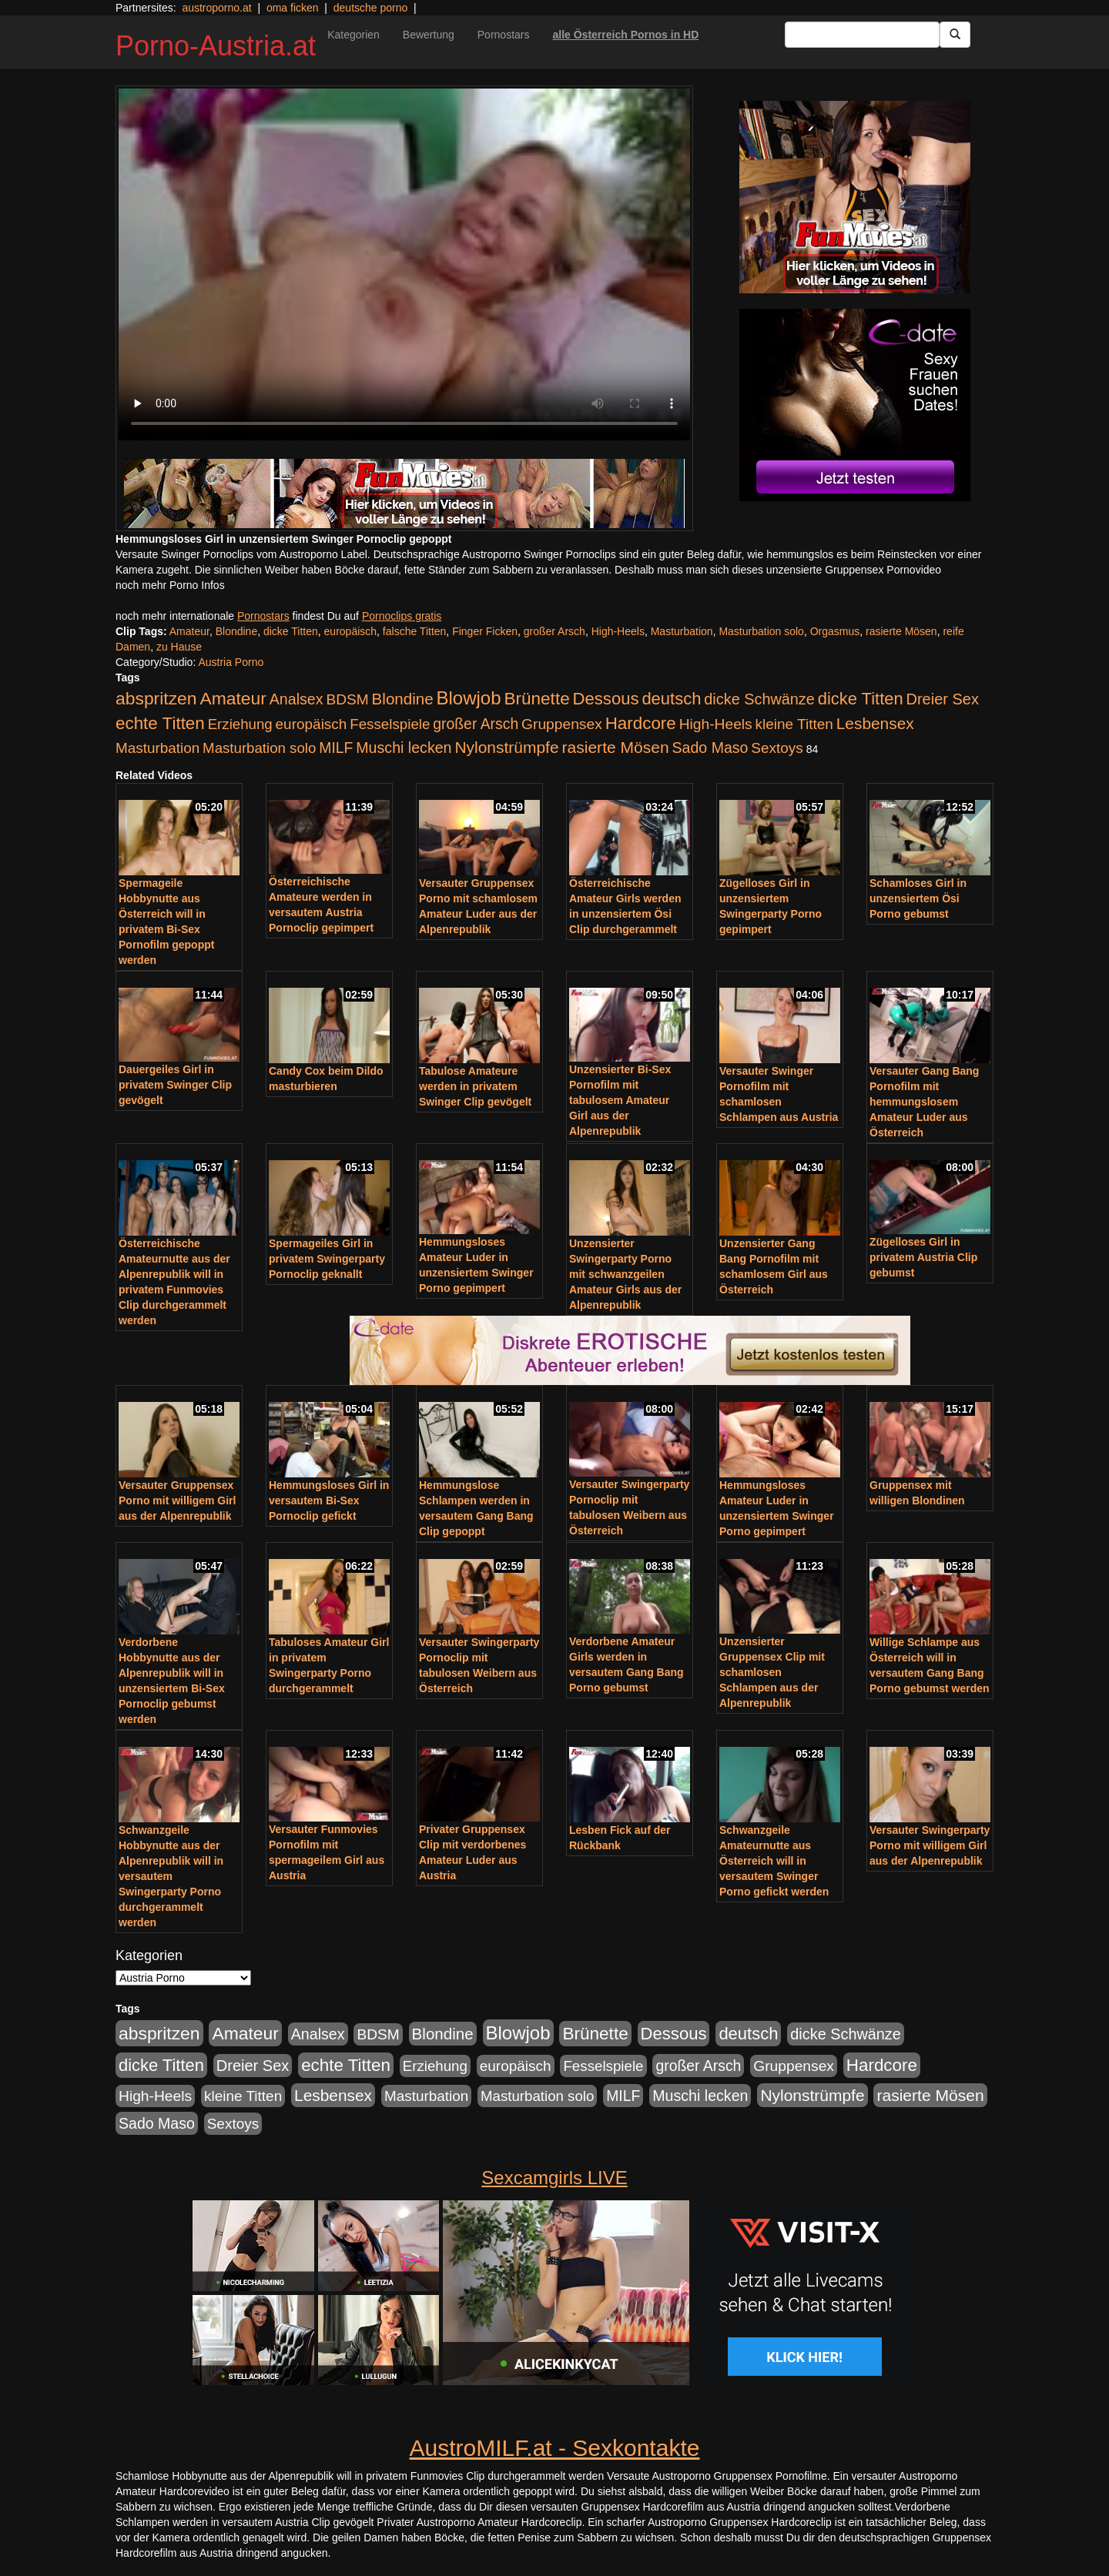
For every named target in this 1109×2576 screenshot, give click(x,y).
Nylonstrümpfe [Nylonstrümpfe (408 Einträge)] (506, 747)
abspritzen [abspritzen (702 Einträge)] (156, 698)
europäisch (350, 631)
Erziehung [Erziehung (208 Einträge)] (240, 724)
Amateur (189, 631)
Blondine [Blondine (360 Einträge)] (403, 699)
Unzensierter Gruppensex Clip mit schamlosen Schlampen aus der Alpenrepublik (772, 1672)
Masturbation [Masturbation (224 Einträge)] (157, 748)
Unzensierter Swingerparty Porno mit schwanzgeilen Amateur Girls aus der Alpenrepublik (625, 1274)
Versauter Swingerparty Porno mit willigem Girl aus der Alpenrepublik (929, 1845)
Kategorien (353, 34)
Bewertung (428, 34)
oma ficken (292, 8)
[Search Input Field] (862, 35)
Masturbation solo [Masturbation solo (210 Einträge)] (259, 748)
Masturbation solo (761, 631)
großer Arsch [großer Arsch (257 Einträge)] (475, 723)
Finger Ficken (485, 631)
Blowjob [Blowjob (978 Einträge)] (469, 697)
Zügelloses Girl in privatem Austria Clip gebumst (923, 1257)
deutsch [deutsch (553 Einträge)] (671, 698)
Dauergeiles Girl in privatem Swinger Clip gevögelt (175, 1084)
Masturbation (682, 631)
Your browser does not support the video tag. (404, 264)
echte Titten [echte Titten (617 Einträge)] (160, 723)
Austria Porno (230, 662)
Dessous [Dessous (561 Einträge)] (606, 698)
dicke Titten (290, 631)
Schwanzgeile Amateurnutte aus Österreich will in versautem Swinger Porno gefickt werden (774, 1861)
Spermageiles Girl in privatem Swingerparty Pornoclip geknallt (327, 1258)
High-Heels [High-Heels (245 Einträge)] (715, 724)
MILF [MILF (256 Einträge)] (336, 747)
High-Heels (618, 631)
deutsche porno (370, 8)
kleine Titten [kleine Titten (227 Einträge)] (794, 724)
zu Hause (179, 647)
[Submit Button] (955, 35)
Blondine (237, 631)
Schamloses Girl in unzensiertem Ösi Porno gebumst (918, 898)
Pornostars (503, 34)
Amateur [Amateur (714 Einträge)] (232, 698)
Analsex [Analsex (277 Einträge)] (296, 699)
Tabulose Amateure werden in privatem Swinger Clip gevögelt (475, 1086)
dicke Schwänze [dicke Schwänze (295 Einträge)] (759, 699)
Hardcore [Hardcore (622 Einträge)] (640, 723)
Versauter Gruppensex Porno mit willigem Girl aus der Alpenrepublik (177, 1500)
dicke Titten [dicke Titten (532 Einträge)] (860, 698)
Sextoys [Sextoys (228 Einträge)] (776, 748)
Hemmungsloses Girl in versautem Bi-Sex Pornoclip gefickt (329, 1500)
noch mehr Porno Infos (170, 585)
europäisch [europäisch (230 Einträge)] (311, 724)
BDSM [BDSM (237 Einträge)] (347, 699)
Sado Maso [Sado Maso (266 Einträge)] (710, 747)
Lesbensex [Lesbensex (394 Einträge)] (875, 723)
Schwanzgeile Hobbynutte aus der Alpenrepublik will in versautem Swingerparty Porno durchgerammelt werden (171, 1876)
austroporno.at (216, 8)
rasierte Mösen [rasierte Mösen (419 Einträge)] (615, 747)
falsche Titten (415, 631)
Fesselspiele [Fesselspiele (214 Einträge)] (390, 724)
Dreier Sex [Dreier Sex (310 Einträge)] (942, 699)
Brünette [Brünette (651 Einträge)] (536, 698)
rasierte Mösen (901, 631)
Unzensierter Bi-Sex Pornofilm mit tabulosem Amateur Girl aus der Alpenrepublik (620, 1100)
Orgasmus (835, 631)
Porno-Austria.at (216, 46)
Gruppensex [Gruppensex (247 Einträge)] (561, 724)
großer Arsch (554, 631)
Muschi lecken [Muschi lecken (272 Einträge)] (403, 747)
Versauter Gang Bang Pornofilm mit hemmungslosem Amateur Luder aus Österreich (924, 1102)
